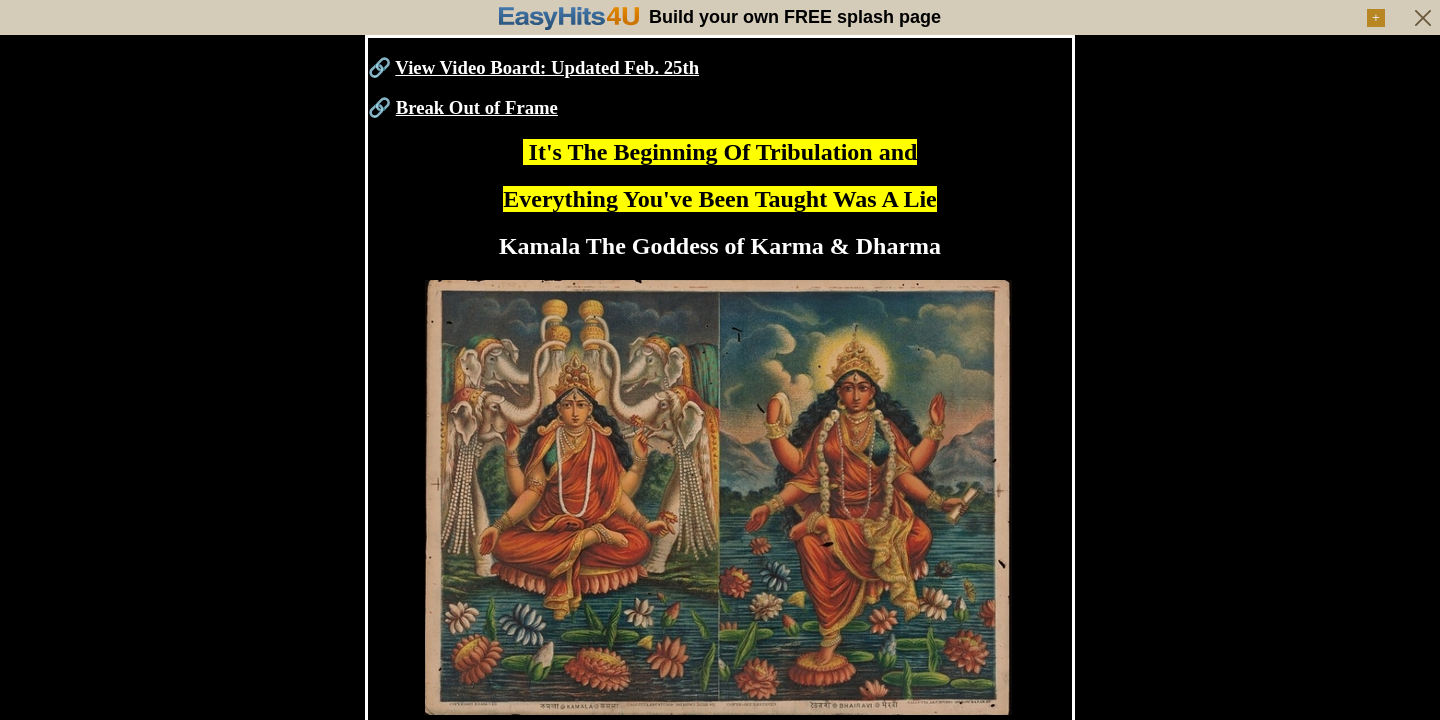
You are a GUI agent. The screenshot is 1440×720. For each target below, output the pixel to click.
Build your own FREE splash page (795, 17)
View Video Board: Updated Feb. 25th (547, 67)
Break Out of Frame (477, 107)
